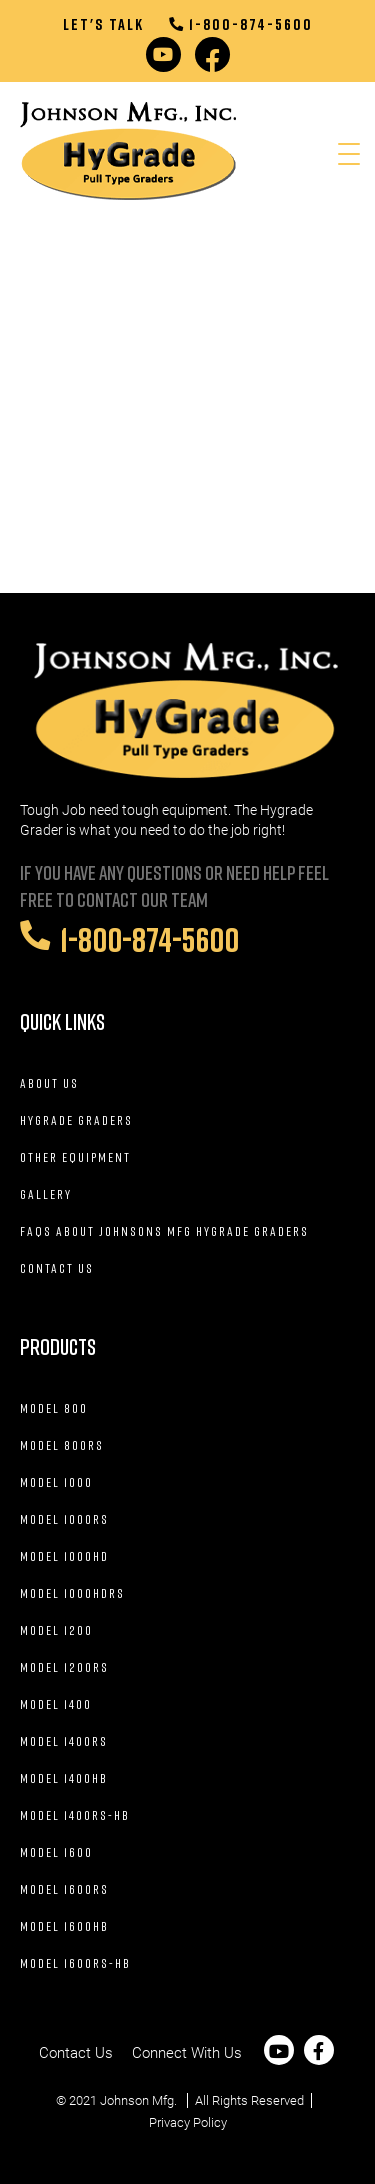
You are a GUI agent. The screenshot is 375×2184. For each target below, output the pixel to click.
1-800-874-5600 (241, 24)
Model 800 (54, 1408)
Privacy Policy (188, 2122)
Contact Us (57, 1268)
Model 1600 (56, 1852)
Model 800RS (62, 1445)
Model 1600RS (64, 1889)
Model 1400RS (64, 1741)
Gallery (46, 1194)
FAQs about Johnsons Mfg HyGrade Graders (164, 1231)
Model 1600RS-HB (75, 1963)
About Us (49, 1083)
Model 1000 (56, 1482)
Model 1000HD (64, 1556)
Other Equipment (75, 1157)
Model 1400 (56, 1704)
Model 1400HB (64, 1778)
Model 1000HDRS (72, 1593)
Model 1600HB (64, 1926)
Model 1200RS (64, 1667)
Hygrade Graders (76, 1120)
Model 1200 (56, 1630)
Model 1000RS (64, 1519)
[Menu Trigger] (348, 154)
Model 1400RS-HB (75, 1815)
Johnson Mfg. (138, 2100)
